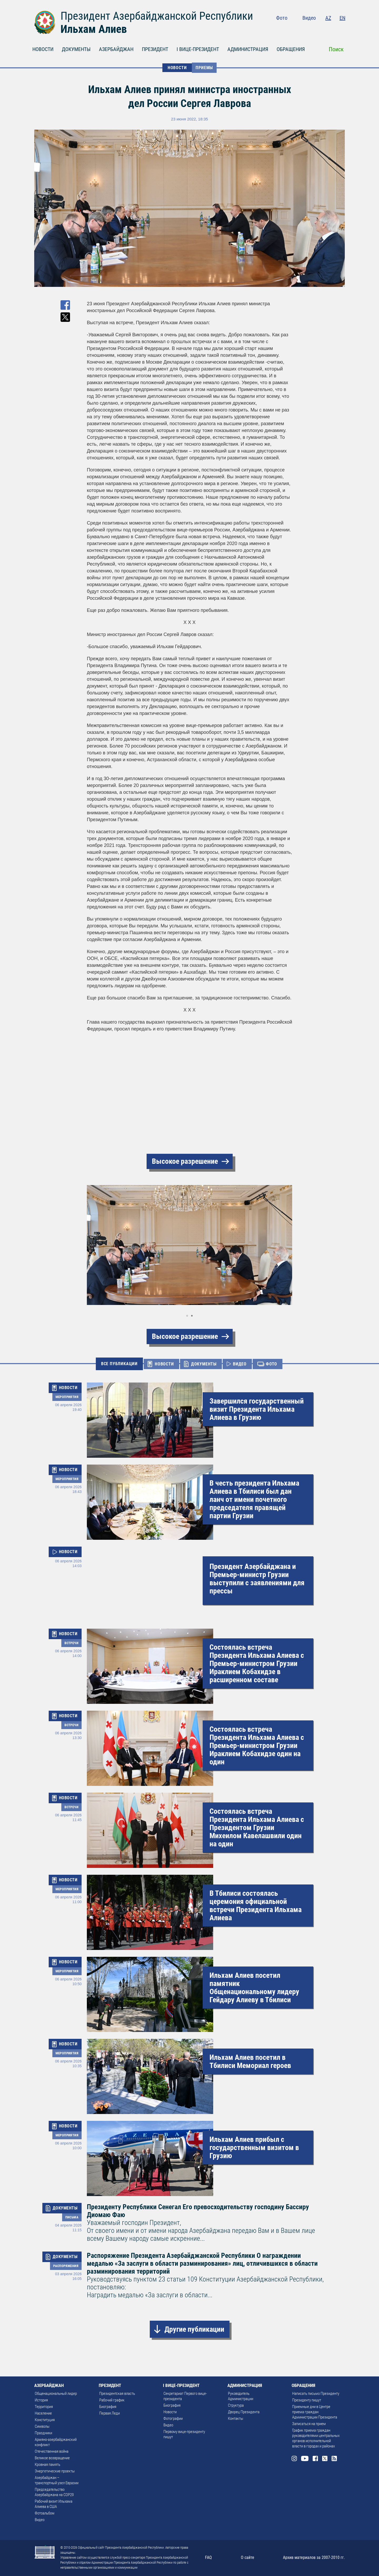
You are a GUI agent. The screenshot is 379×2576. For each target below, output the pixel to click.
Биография (107, 2406)
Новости (170, 2412)
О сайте (247, 2557)
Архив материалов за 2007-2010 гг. (314, 2557)
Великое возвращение (52, 2458)
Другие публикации (194, 2329)
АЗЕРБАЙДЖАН (116, 49)
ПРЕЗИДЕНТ (155, 49)
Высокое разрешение (185, 1161)
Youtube (310, 29)
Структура (236, 2405)
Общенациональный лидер (56, 2393)
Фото (281, 18)
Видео (309, 18)
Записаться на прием (309, 2423)
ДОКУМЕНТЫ (76, 49)
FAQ (208, 2557)
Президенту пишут (306, 2400)
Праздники (43, 2433)
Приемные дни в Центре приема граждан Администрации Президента (314, 2412)
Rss (342, 29)
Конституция (45, 2419)
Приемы (204, 67)
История (41, 2400)
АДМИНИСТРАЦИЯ (247, 49)
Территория (44, 2406)
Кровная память (47, 2464)
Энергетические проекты (55, 2471)
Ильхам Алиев (94, 29)
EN (342, 18)
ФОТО (271, 1363)
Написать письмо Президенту (315, 2393)
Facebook (321, 29)
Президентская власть (117, 2393)
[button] (91, 1245)
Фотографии (173, 2418)
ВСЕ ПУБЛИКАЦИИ (119, 1363)
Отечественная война (51, 2451)
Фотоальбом (44, 2513)
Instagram (299, 29)
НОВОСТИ (42, 49)
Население (43, 2413)
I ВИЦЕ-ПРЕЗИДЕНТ (198, 49)
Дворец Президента (244, 2412)
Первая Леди (109, 2413)
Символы (42, 2426)
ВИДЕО (240, 1363)
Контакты (235, 2418)
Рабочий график (111, 2400)
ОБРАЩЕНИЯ (291, 49)
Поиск (336, 49)
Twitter (332, 29)
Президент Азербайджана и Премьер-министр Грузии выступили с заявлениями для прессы (257, 1578)
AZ (328, 18)
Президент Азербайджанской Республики (157, 15)
